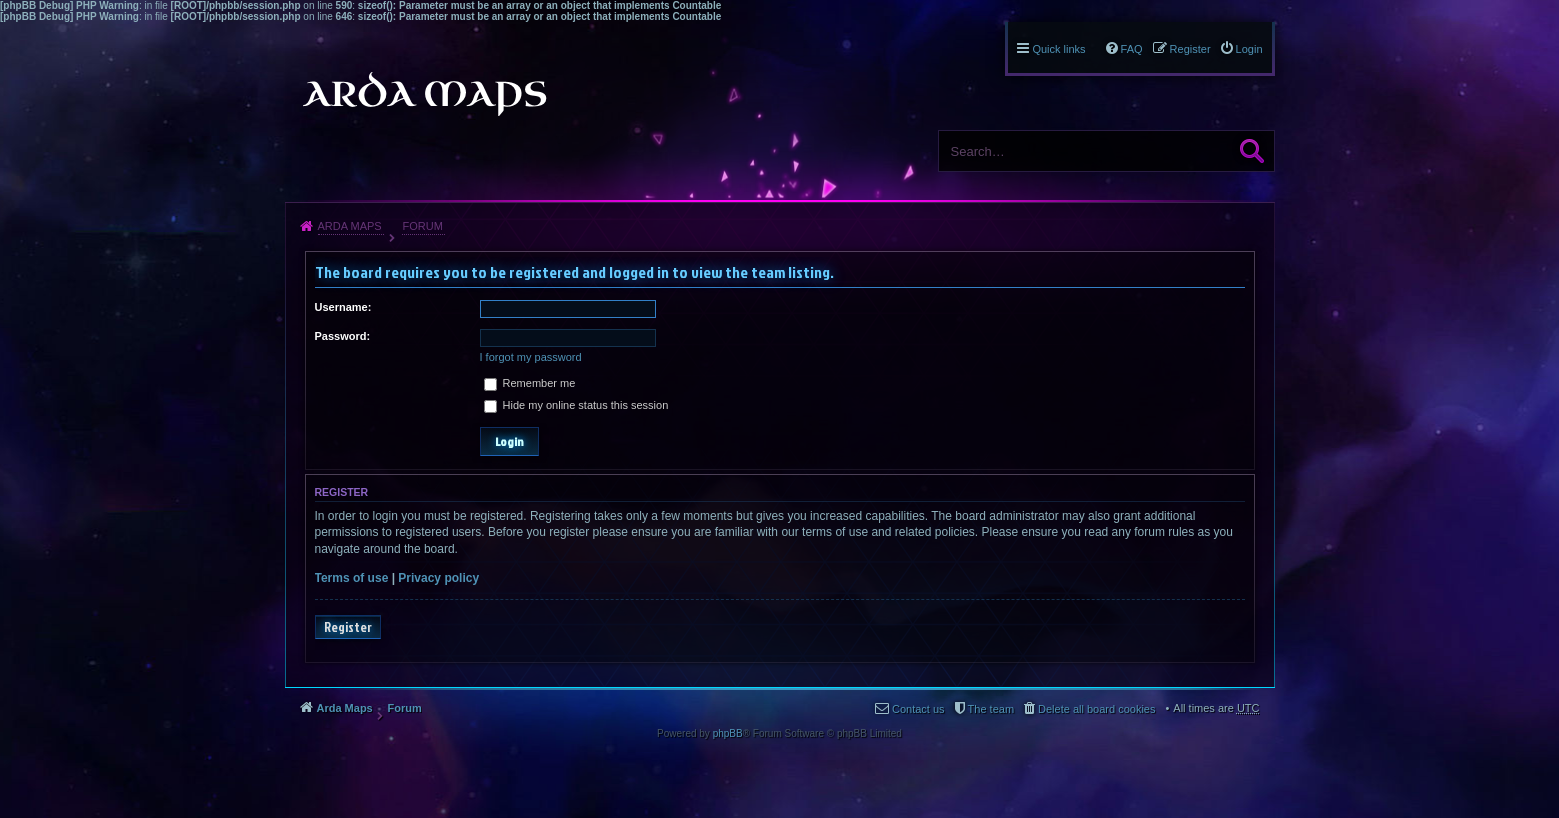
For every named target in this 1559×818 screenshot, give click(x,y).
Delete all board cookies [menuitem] (1096, 709)
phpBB (728, 733)
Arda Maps (350, 226)
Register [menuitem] (1190, 49)
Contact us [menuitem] (918, 709)
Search (1252, 151)
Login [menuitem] (1249, 49)
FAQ (1132, 49)
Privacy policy (438, 578)
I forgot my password (531, 357)
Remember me (530, 383)
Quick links (1058, 49)
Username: (343, 307)
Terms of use (352, 578)
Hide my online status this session (576, 405)
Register (348, 627)
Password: (343, 336)
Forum (422, 226)
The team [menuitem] (991, 709)
